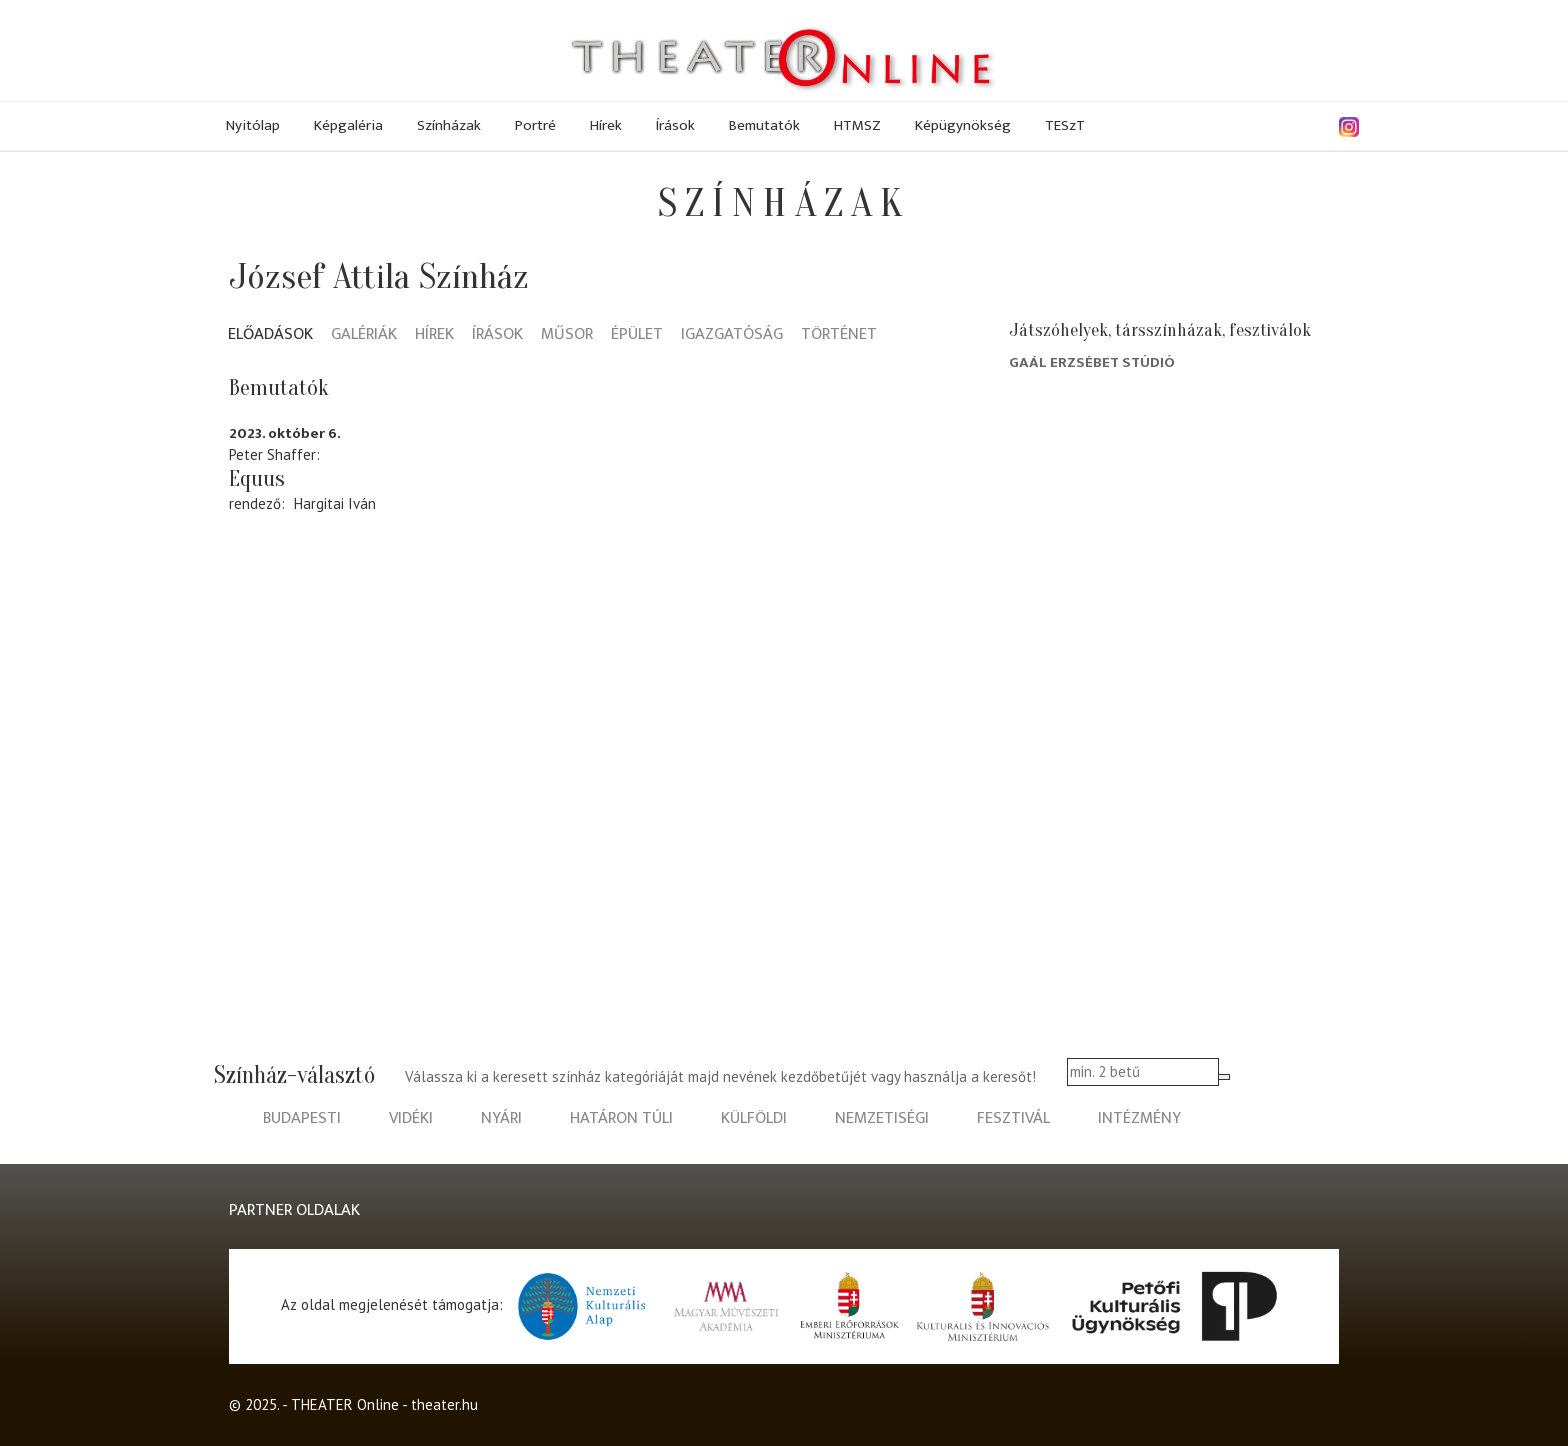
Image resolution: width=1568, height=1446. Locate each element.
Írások (675, 125)
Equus (257, 479)
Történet (839, 335)
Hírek (606, 125)
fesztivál (1013, 1118)
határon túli (621, 1118)
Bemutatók (764, 125)
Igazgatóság (732, 335)
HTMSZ (857, 125)
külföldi (754, 1118)
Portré (535, 125)
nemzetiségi (882, 1118)
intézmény (1139, 1118)
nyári (501, 1118)
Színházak (449, 125)
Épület (637, 335)
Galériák (364, 335)
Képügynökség (963, 125)
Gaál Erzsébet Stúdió (1092, 362)
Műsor (567, 335)
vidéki (411, 1118)
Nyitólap (253, 125)
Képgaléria (348, 125)
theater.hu (444, 1404)
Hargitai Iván (335, 503)
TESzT (1065, 125)
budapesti (302, 1118)
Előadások (270, 335)
